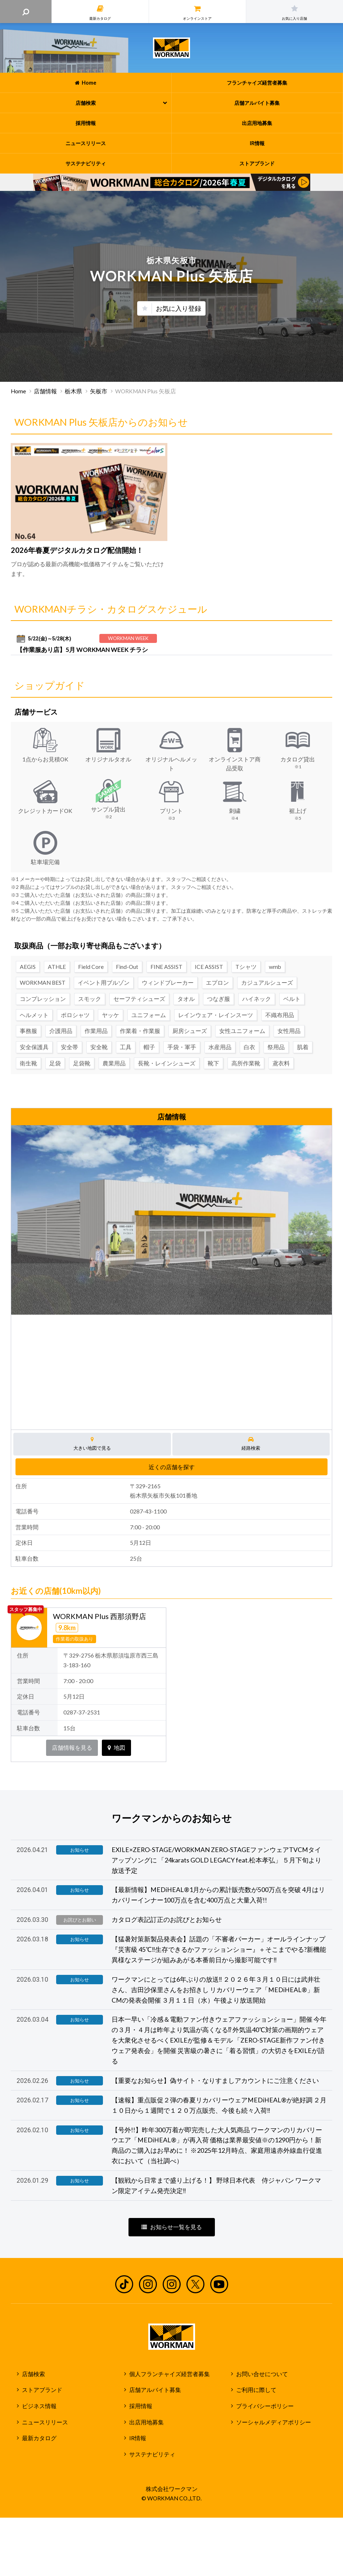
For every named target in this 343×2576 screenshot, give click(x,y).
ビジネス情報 (39, 2406)
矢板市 (98, 391)
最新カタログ (39, 2438)
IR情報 (137, 2438)
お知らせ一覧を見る (171, 2227)
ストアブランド (42, 2390)
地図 (116, 1747)
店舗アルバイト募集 (155, 2390)
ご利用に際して (256, 2390)
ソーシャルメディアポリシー (273, 2422)
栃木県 (73, 391)
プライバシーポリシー (265, 2406)
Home (18, 391)
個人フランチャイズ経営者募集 (169, 2374)
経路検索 (251, 1444)
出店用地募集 (146, 2422)
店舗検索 (33, 2374)
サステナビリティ (152, 2454)
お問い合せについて (262, 2374)
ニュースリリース (45, 2422)
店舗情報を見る (72, 1747)
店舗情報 (45, 391)
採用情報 (140, 2406)
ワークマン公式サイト (171, 47)
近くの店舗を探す (172, 1467)
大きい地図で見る (92, 1444)
